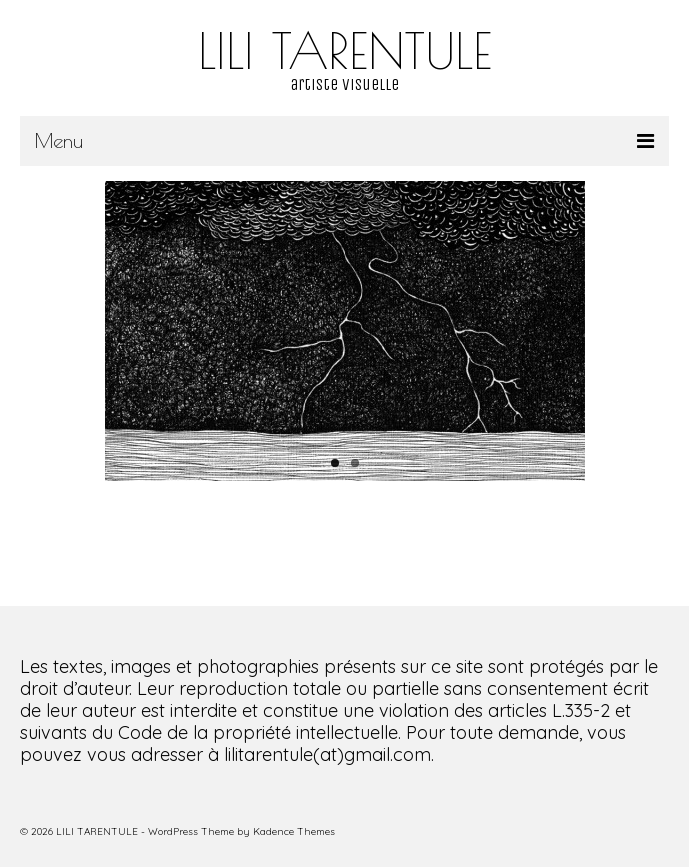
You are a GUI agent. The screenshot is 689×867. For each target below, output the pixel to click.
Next (562, 331)
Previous (127, 331)
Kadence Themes (294, 831)
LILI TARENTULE (345, 50)
